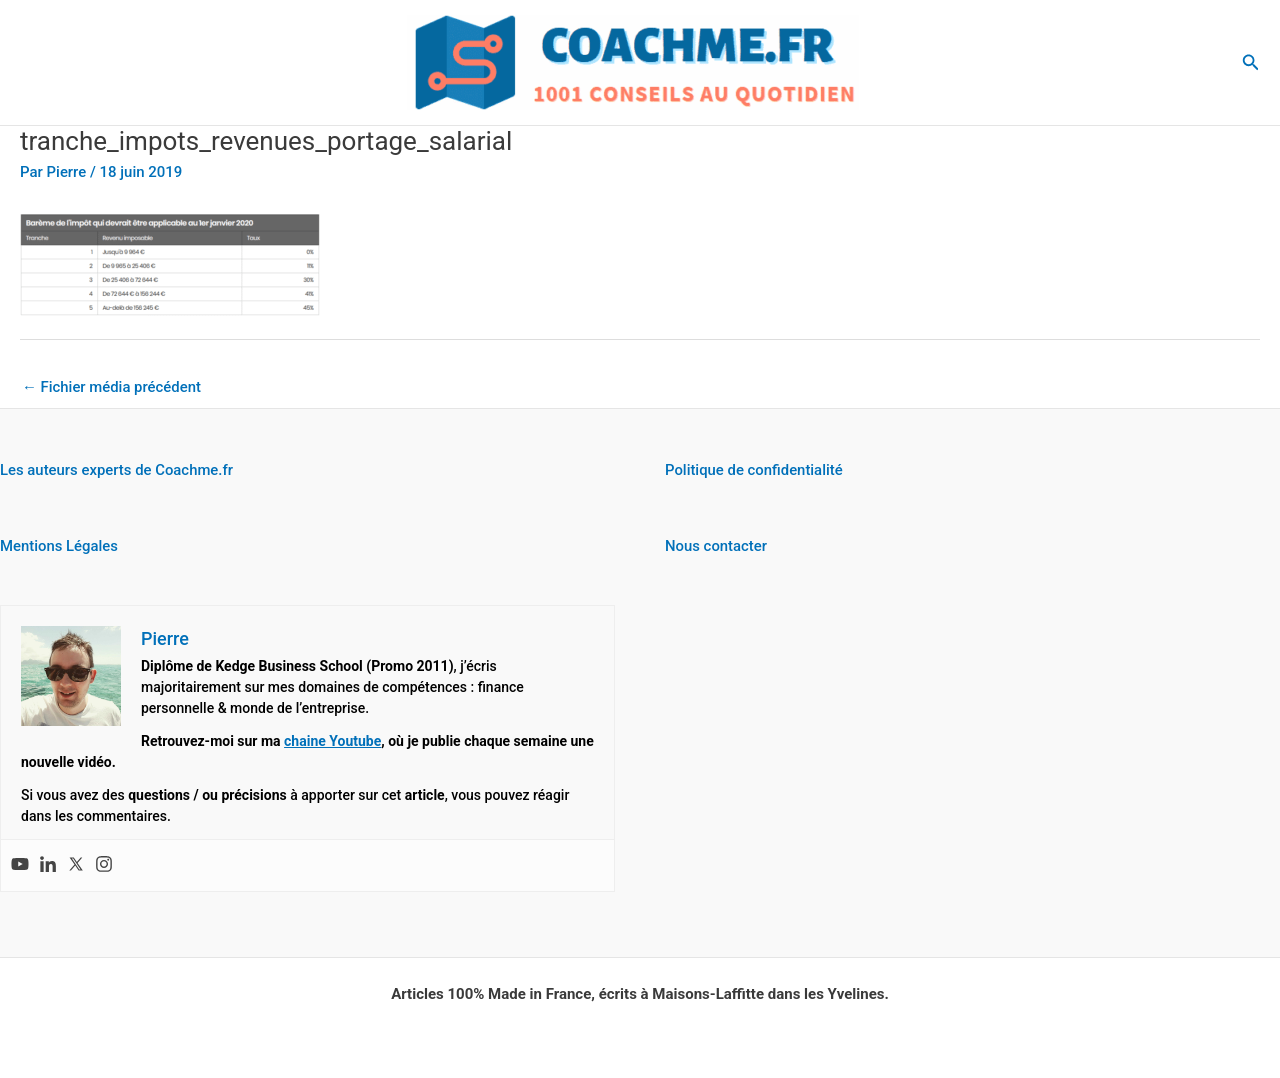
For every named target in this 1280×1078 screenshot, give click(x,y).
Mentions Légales (59, 546)
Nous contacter (716, 546)
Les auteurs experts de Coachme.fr (117, 471)
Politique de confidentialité (754, 471)
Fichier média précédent (112, 387)
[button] (1251, 62)
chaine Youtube (332, 741)
